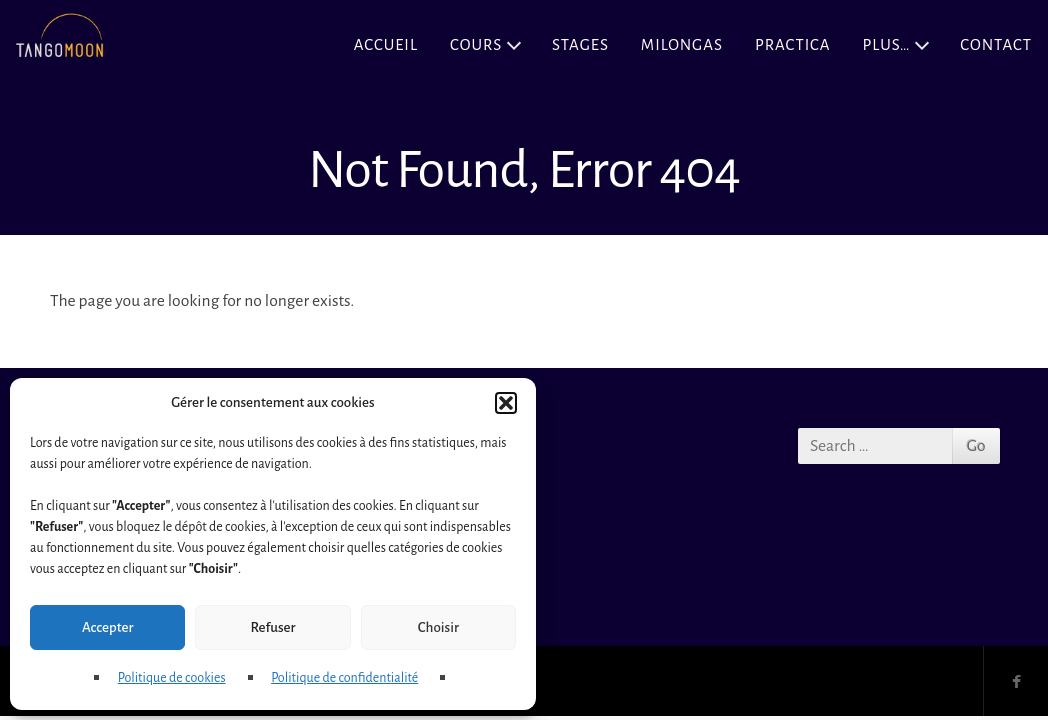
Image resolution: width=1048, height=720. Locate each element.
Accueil (386, 44)
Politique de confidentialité (344, 678)
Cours (476, 44)
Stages (580, 44)
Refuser (272, 627)
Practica (792, 44)
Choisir (438, 627)
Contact (996, 44)
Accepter (107, 627)
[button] (506, 403)
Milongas (682, 44)
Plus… (886, 44)
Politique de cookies (172, 678)
